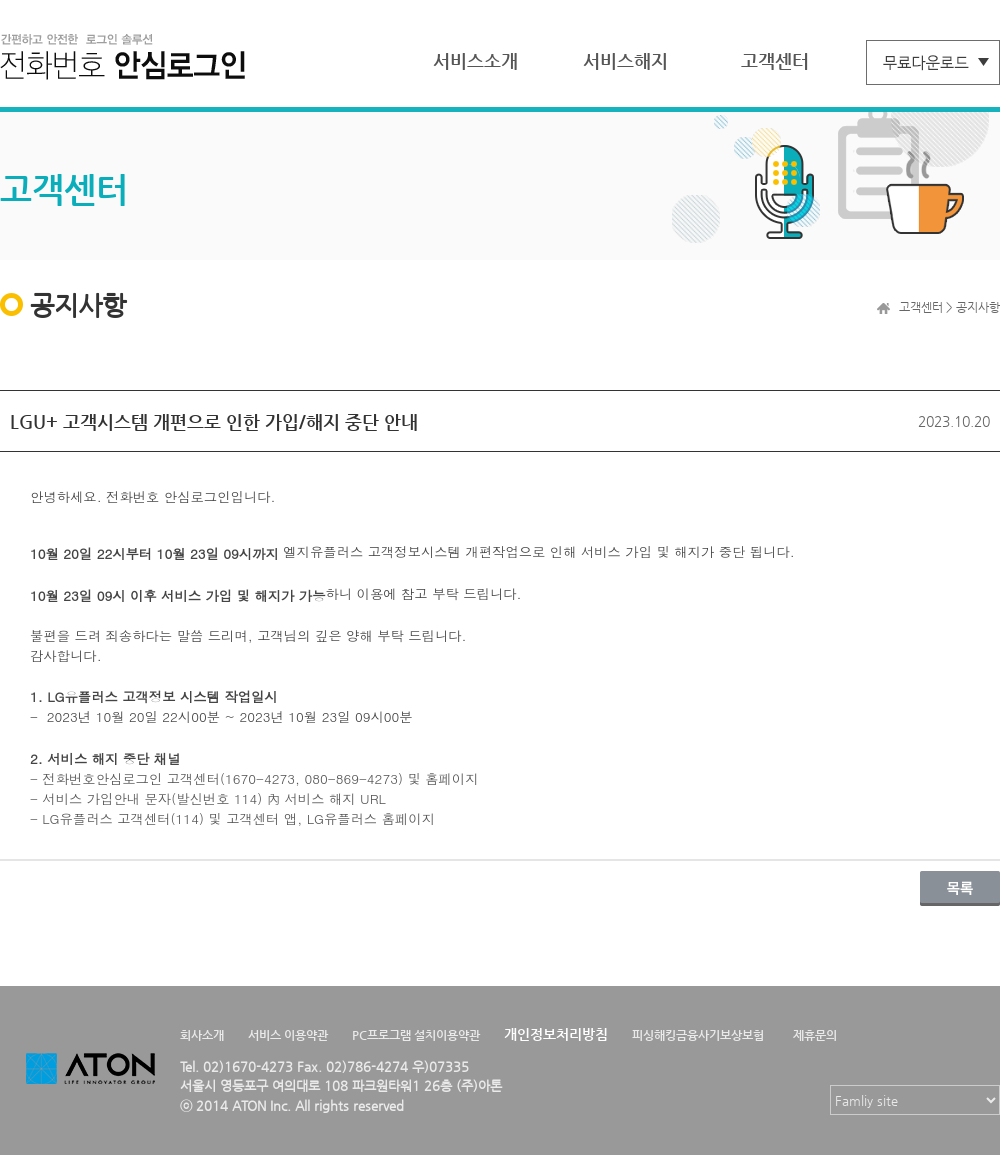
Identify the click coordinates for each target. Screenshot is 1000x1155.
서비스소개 (475, 60)
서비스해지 (625, 60)
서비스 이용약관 (288, 1035)
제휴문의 (815, 1035)
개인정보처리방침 (556, 1034)
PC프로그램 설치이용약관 (416, 1035)
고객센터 (775, 60)
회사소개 (202, 1035)
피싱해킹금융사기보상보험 (698, 1035)
